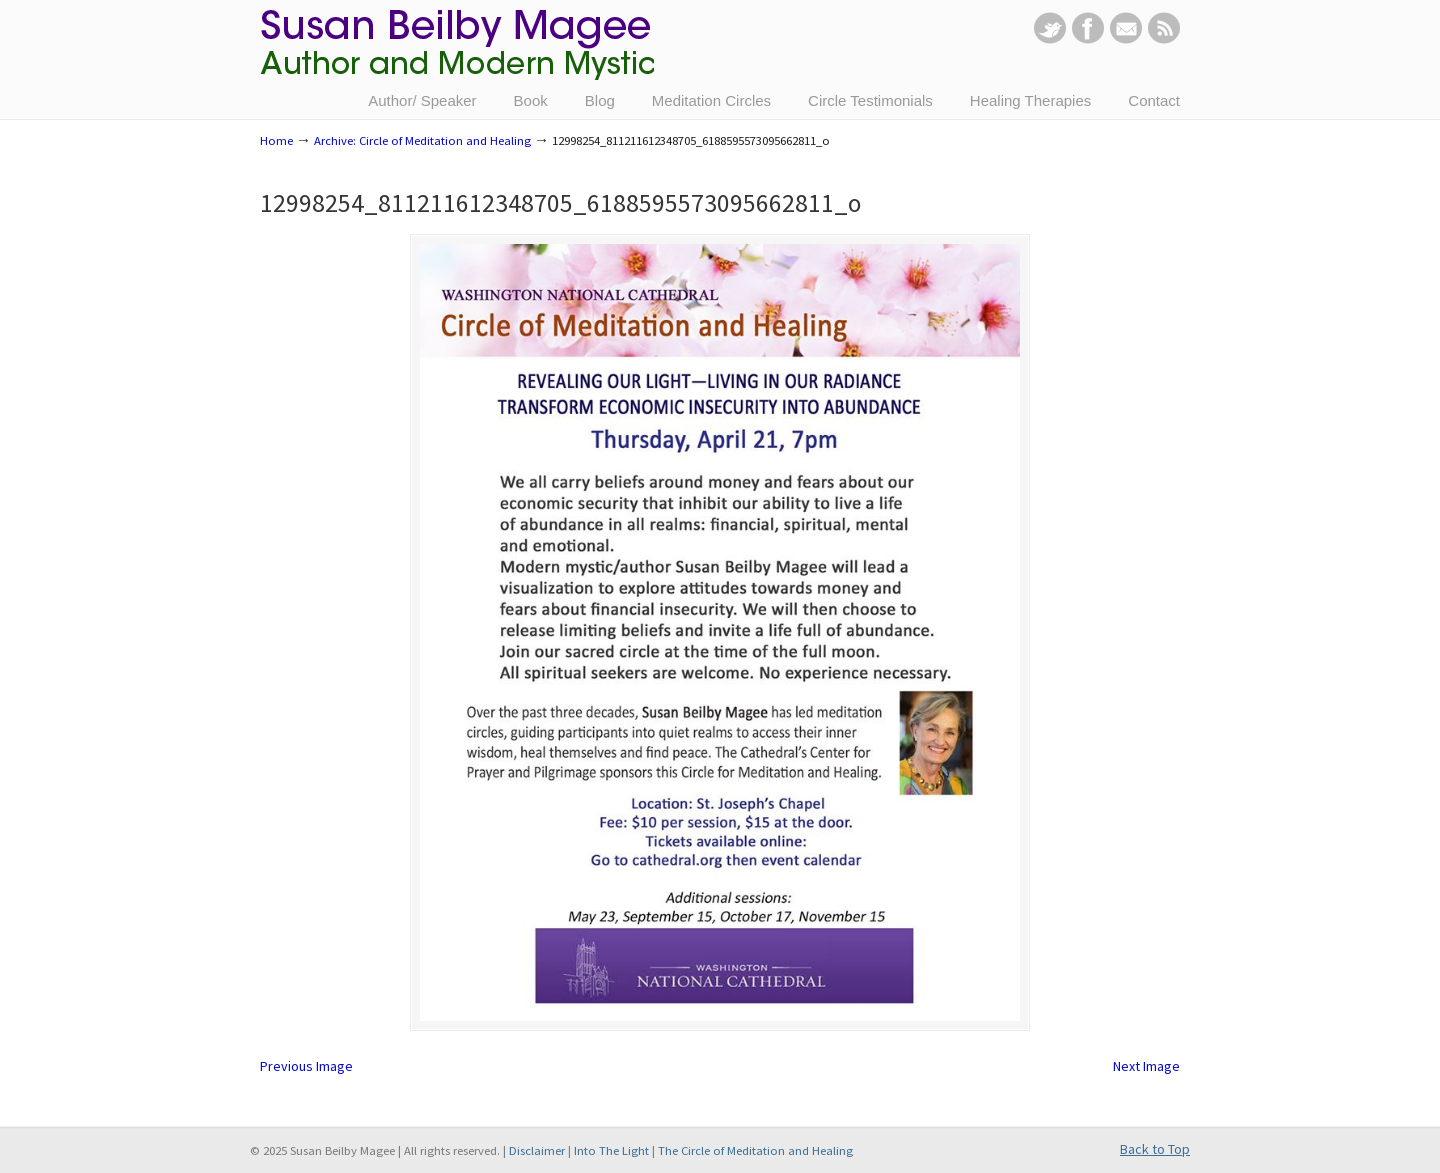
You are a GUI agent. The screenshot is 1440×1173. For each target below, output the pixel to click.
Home (276, 140)
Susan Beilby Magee (457, 55)
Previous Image (306, 1066)
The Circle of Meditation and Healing (755, 1150)
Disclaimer (537, 1150)
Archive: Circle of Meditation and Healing (422, 140)
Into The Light (611, 1150)
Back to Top (1155, 1149)
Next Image (1146, 1066)
